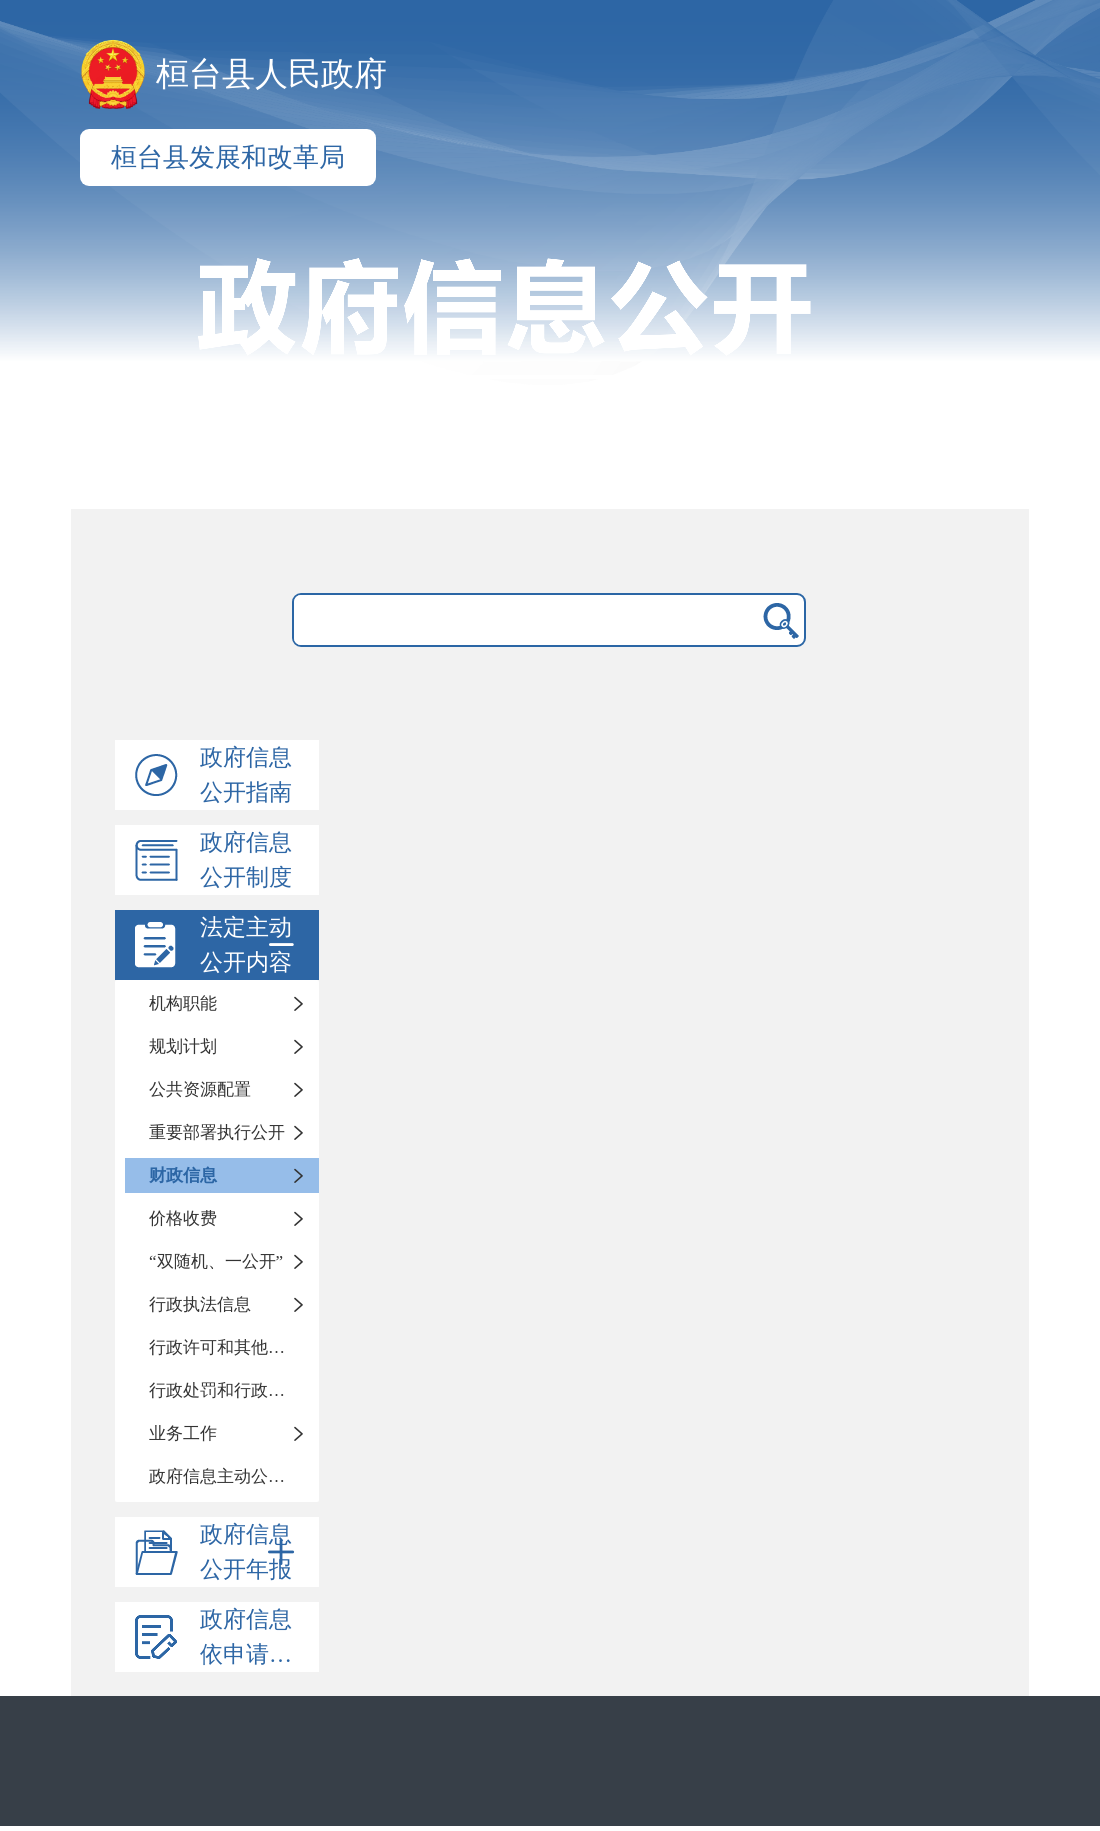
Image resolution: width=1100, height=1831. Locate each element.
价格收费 (183, 1218)
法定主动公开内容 (251, 945)
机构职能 (183, 1003)
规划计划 (183, 1046)
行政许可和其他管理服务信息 (234, 1347)
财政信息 (183, 1175)
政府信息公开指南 (246, 775)
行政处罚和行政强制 (225, 1390)
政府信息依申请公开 (257, 1637)
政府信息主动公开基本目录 (234, 1476)
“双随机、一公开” (216, 1261)
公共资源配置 (200, 1089)
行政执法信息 (200, 1304)
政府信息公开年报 (251, 1552)
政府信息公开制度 (246, 860)
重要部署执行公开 (217, 1132)
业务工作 (183, 1433)
